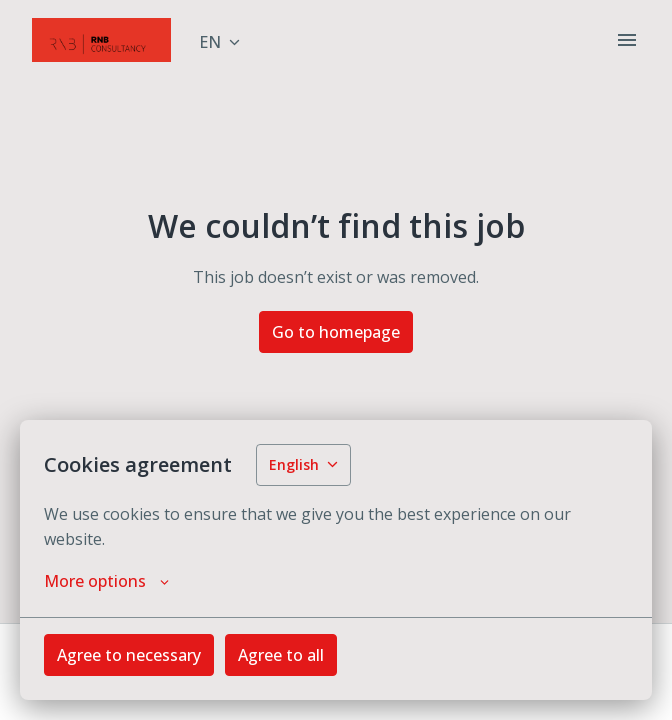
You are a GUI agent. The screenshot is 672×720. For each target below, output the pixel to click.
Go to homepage (336, 332)
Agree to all (281, 655)
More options (106, 581)
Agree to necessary (129, 655)
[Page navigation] (627, 40)
